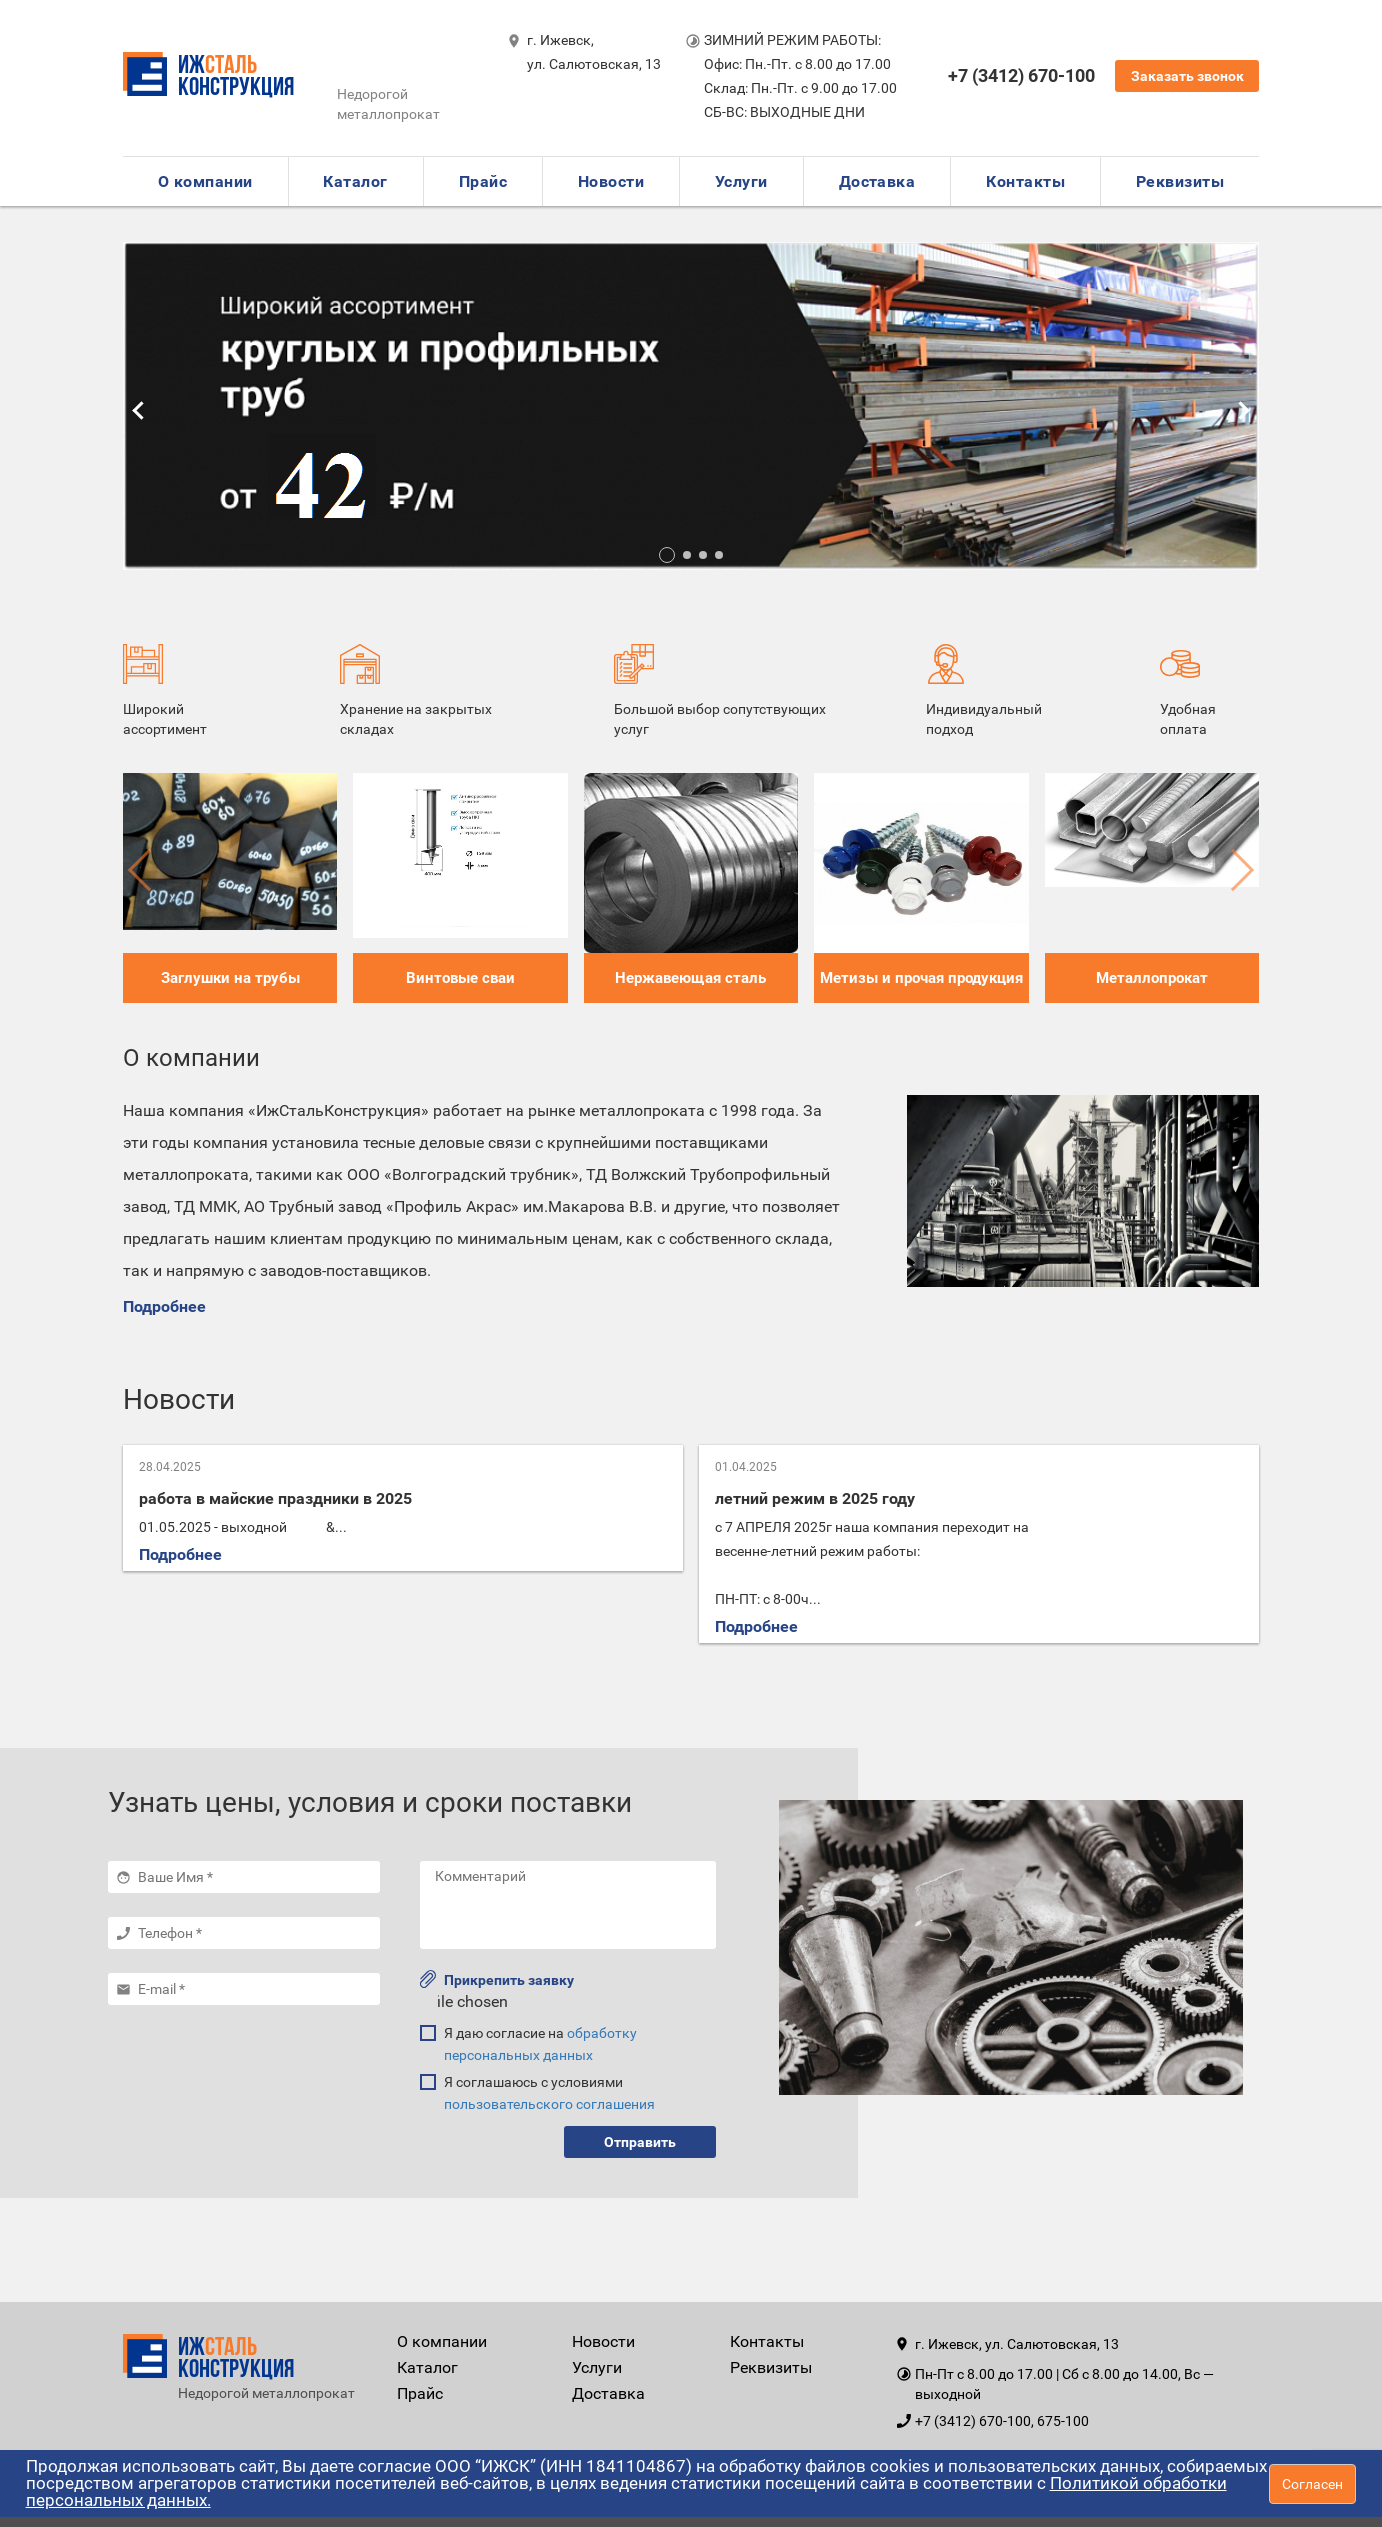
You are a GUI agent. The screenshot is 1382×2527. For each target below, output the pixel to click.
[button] (667, 555)
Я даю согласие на (540, 2044)
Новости (611, 181)
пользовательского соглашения (549, 2104)
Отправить (640, 2142)
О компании (205, 181)
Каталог (355, 181)
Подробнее (164, 1307)
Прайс (483, 181)
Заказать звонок (1187, 76)
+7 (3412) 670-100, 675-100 (1002, 2421)
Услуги (741, 181)
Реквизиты (1180, 181)
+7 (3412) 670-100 (1021, 75)
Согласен (1312, 2484)
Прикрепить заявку (497, 1979)
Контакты (1025, 181)
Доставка (877, 181)
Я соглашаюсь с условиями (549, 2093)
